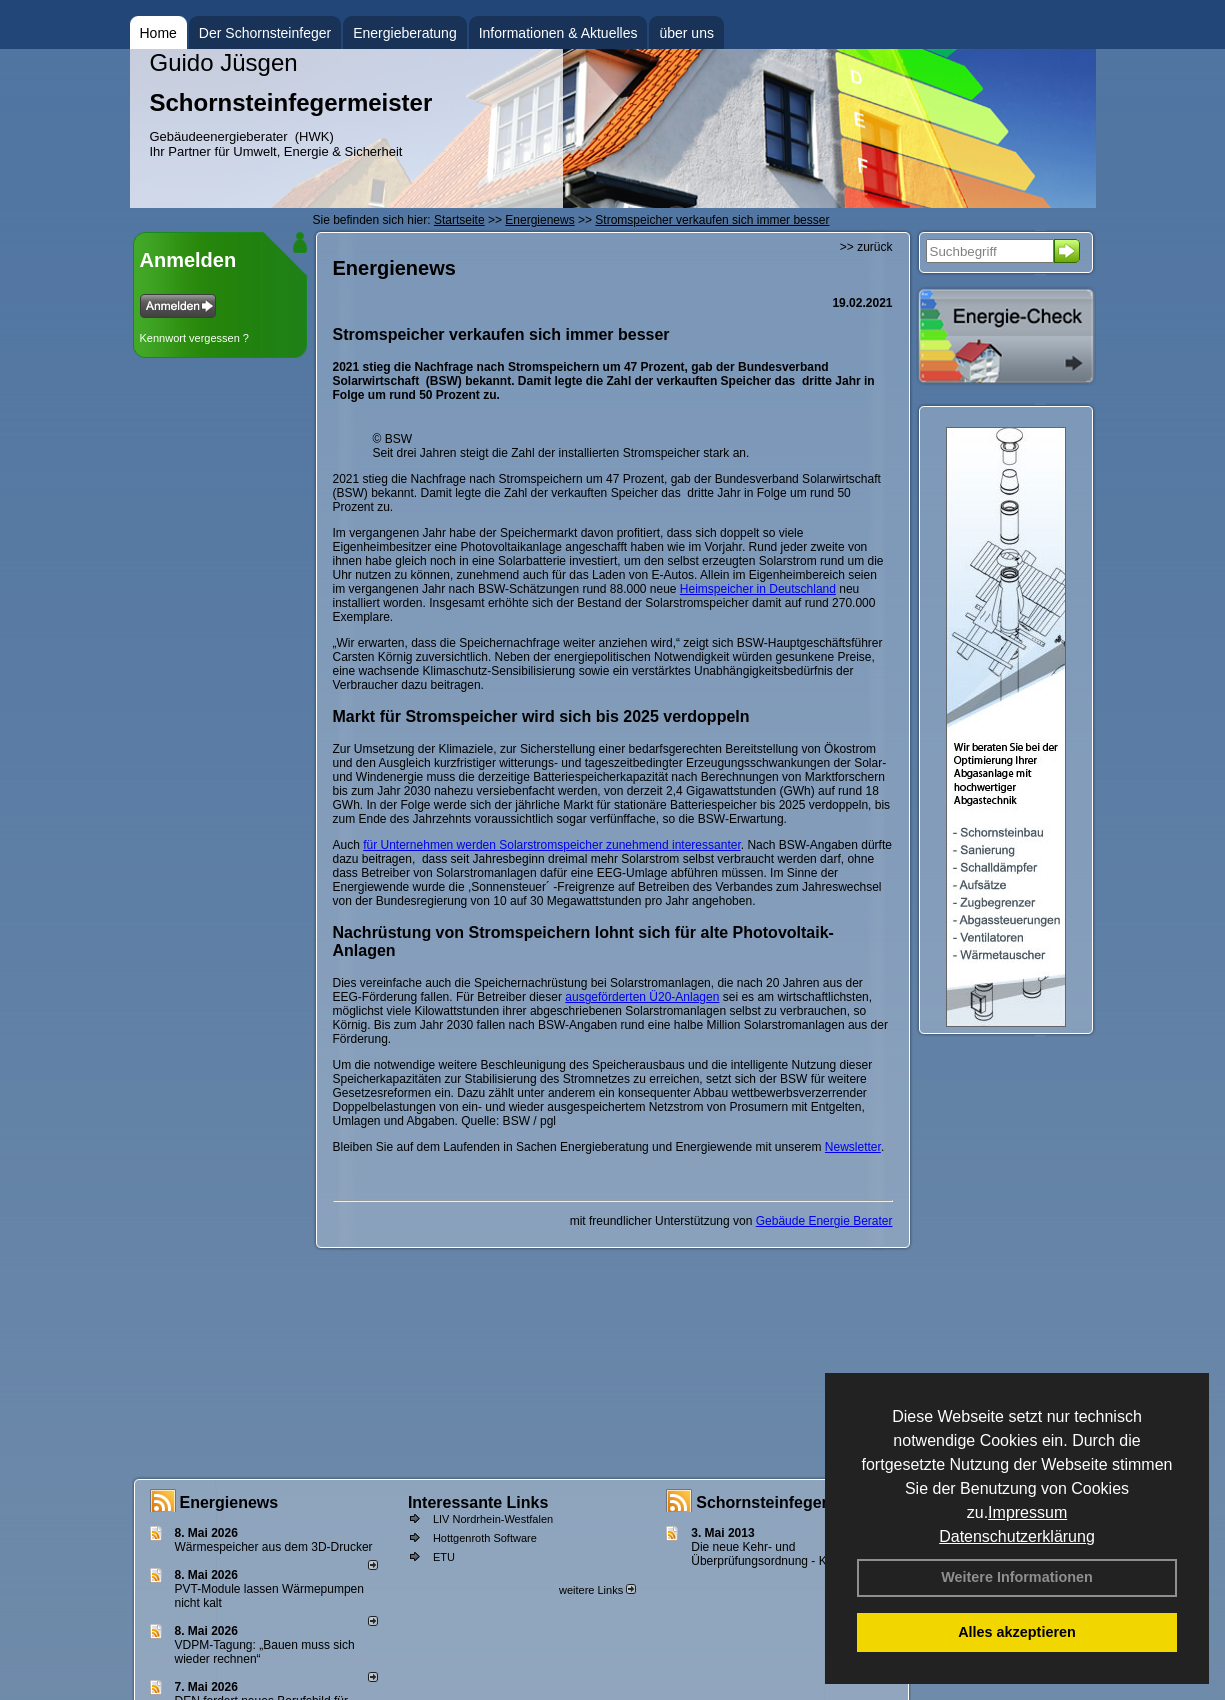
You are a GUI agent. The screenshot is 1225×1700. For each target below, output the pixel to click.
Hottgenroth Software (485, 1538)
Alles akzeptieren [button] (1017, 1632)
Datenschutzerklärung (1017, 1536)
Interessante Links (478, 1502)
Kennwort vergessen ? (194, 338)
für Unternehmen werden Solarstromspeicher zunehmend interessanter (552, 845)
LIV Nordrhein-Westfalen (493, 1519)
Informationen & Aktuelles (558, 33)
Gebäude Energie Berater (824, 1221)
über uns (686, 33)
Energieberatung (405, 33)
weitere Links (597, 1590)
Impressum (1027, 1512)
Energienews (229, 1502)
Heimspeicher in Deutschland (758, 589)
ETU (444, 1557)
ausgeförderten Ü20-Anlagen (642, 997)
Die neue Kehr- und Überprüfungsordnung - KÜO (767, 1554)
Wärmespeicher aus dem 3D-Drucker (274, 1547)
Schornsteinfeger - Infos (788, 1502)
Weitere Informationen (1017, 1577)
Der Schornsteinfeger (265, 33)
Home (158, 33)
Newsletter (853, 1147)
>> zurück (866, 247)
